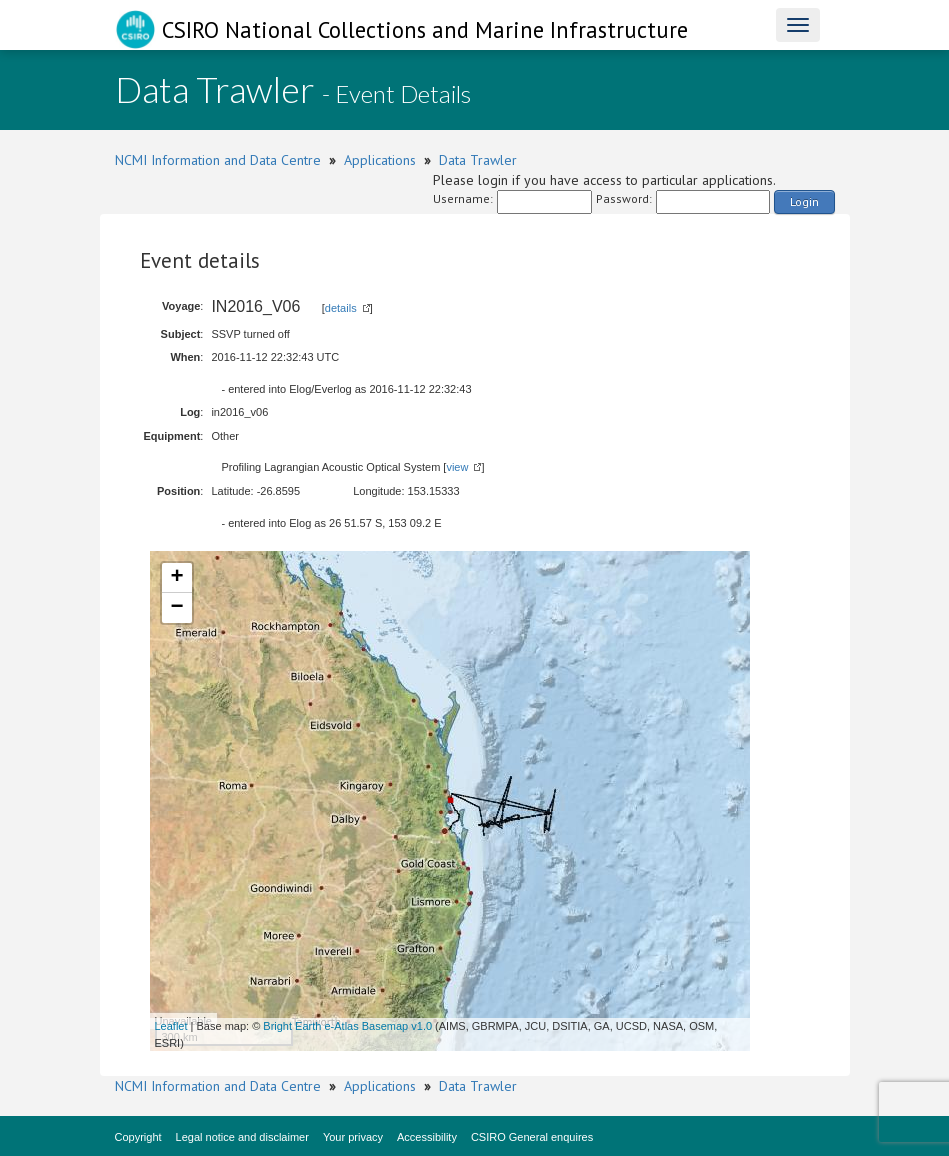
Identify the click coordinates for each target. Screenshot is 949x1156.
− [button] (176, 608)
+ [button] (176, 578)
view (457, 467)
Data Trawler (478, 160)
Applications (380, 160)
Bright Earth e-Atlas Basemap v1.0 (347, 1026)
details (341, 308)
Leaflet (171, 1026)
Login (804, 201)
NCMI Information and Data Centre (218, 160)
